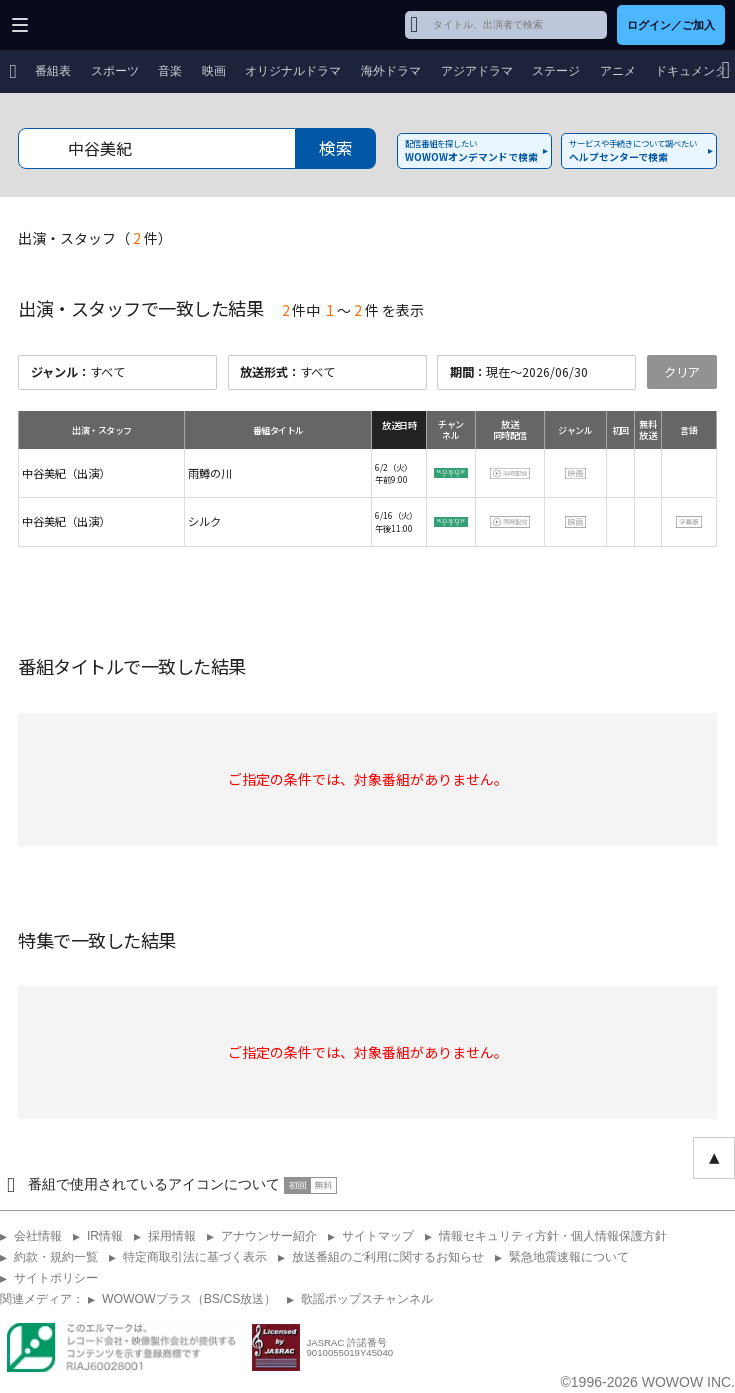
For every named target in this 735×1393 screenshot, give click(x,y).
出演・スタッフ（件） (95, 238)
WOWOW (91, 25)
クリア (682, 372)
